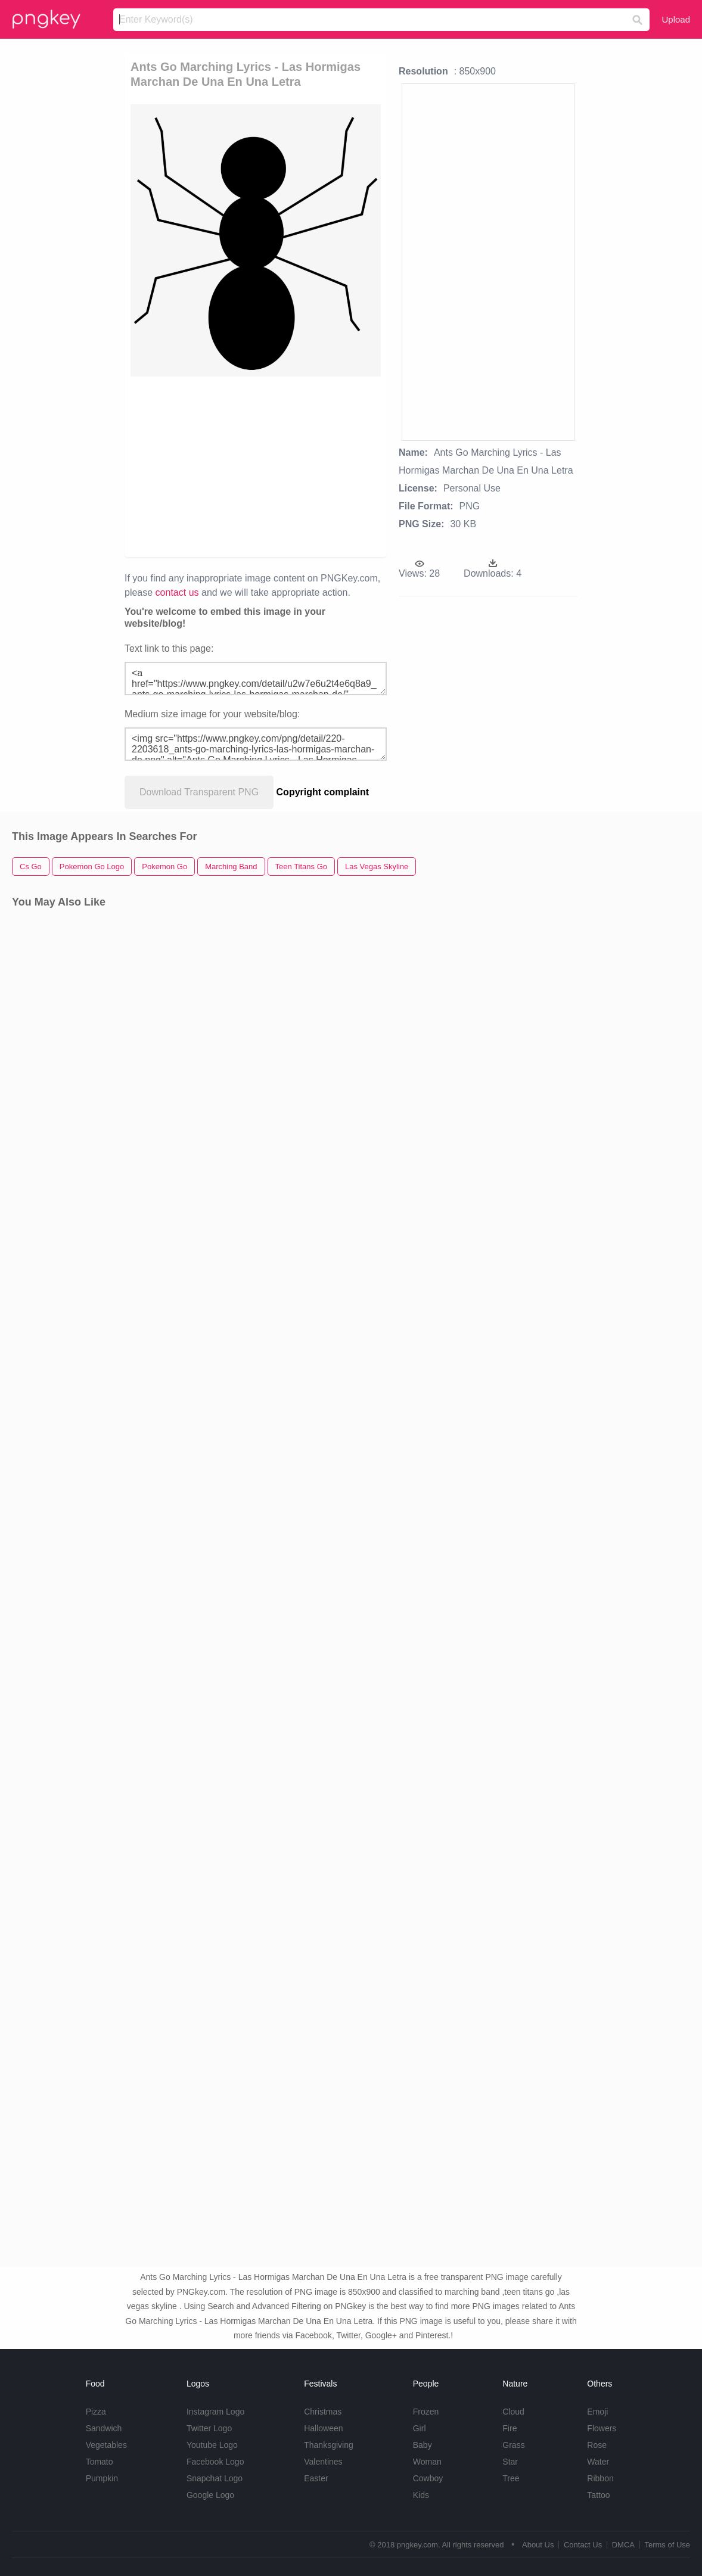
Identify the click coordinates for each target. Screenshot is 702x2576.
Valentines (323, 2461)
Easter (316, 2478)
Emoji (597, 2411)
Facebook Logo (215, 2461)
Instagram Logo (215, 2411)
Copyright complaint (323, 792)
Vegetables (106, 2445)
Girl (419, 2428)
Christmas (322, 2411)
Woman (427, 2461)
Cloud (513, 2411)
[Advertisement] (359, 465)
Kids (421, 2495)
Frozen (426, 2411)
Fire (509, 2428)
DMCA (623, 2544)
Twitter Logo (209, 2428)
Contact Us (583, 2544)
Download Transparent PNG (199, 792)
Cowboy (428, 2478)
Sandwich (104, 2428)
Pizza (96, 2411)
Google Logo (210, 2495)
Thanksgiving (328, 2445)
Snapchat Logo (215, 2478)
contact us (177, 592)
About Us (538, 2544)
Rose (597, 2445)
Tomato (99, 2461)
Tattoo (598, 2495)
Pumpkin (102, 2478)
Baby (422, 2445)
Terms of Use (667, 2544)
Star (510, 2461)
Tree (510, 2478)
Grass (513, 2445)
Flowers (601, 2428)
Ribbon (600, 2478)
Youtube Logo (212, 2445)
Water (598, 2461)
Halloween (323, 2428)
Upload (675, 19)
